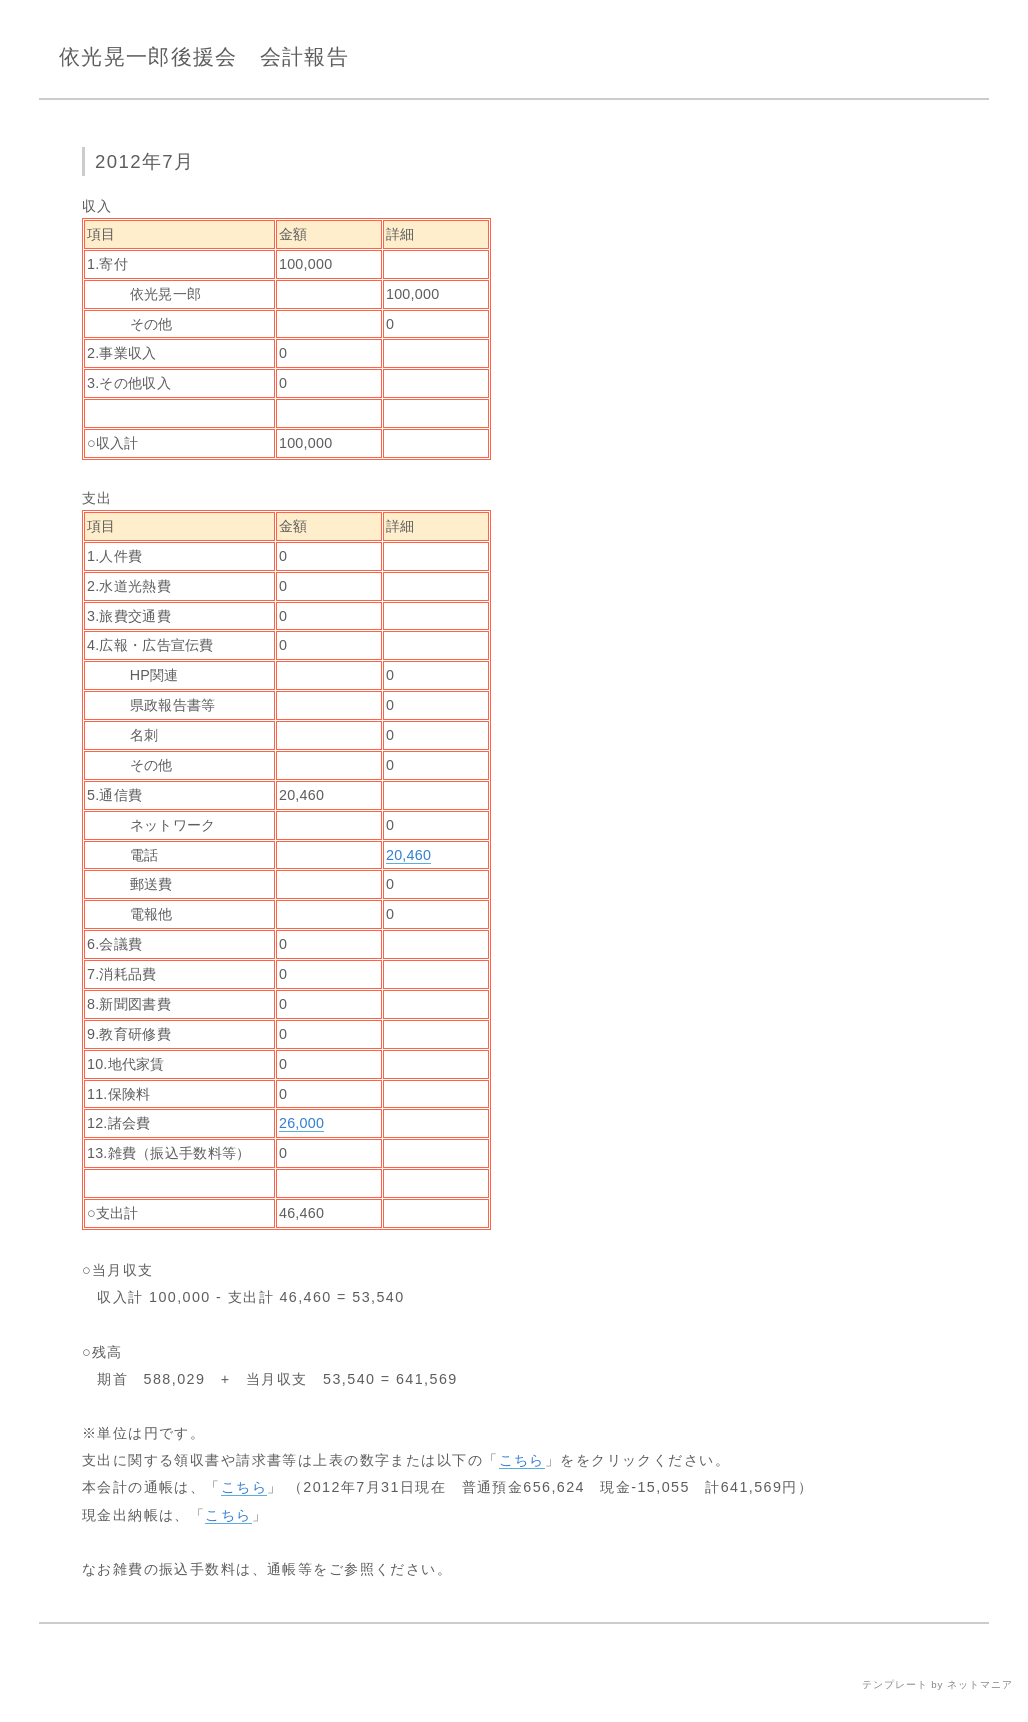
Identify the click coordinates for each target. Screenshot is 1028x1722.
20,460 (408, 855)
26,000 (301, 1123)
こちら (522, 1460)
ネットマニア (980, 1684)
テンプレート (895, 1684)
